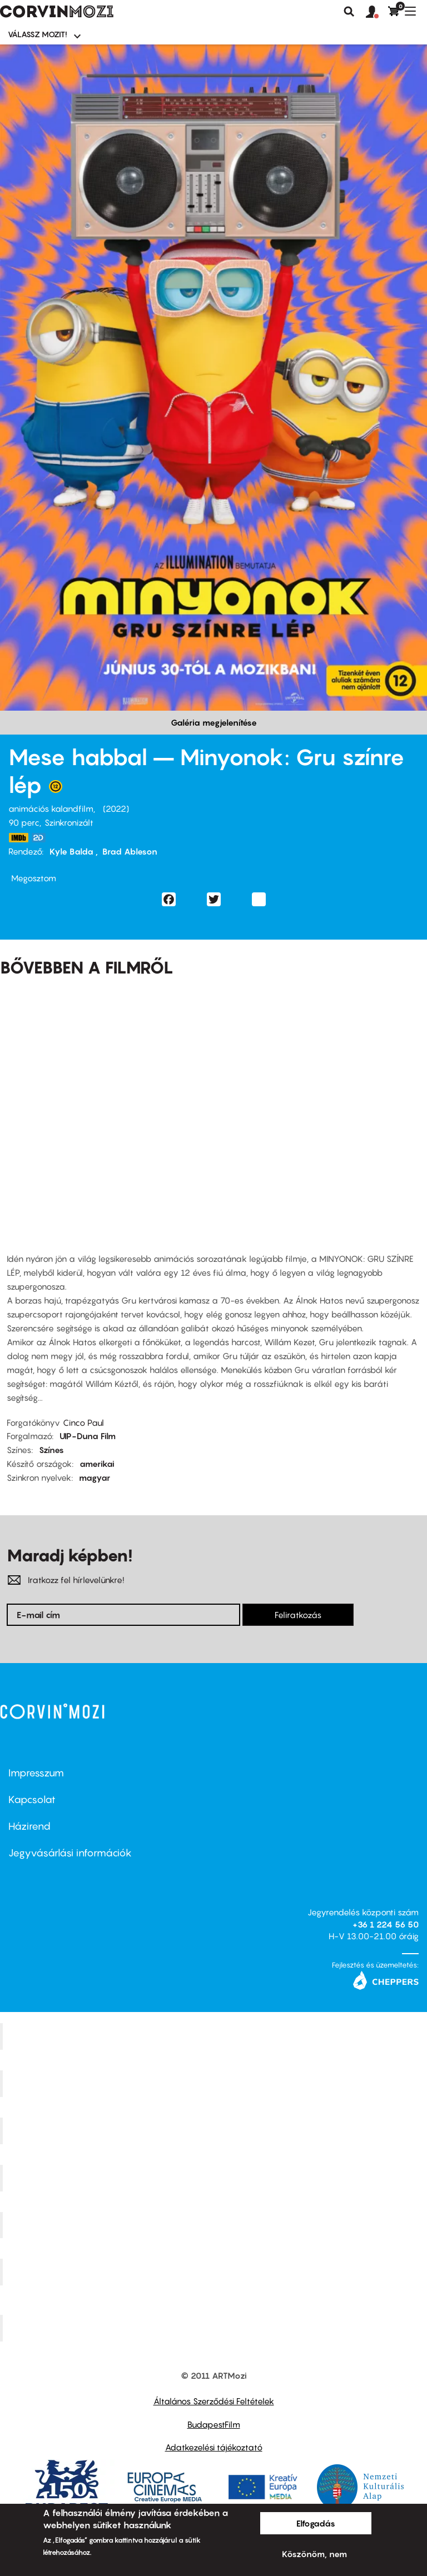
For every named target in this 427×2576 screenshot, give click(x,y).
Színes (51, 1450)
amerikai (97, 1464)
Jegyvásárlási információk (70, 1853)
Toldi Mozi (215, 2328)
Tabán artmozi (215, 2272)
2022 (116, 808)
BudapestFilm (213, 2424)
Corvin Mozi (215, 2036)
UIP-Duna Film (87, 1436)
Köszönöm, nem (314, 2554)
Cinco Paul (83, 1422)
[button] (377, 12)
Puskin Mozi (215, 2177)
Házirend (29, 1826)
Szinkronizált (68, 822)
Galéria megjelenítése (214, 722)
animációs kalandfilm (50, 808)
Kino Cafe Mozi (215, 2084)
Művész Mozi (214, 2130)
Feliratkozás (298, 1615)
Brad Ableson (129, 851)
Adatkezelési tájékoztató (213, 2447)
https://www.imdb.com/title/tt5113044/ (18, 837)
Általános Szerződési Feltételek (213, 2401)
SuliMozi (215, 2225)
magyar (94, 1477)
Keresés (349, 11)
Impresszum (36, 1773)
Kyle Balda (72, 851)
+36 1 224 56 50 (385, 1924)
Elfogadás (315, 2523)
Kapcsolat (32, 1799)
